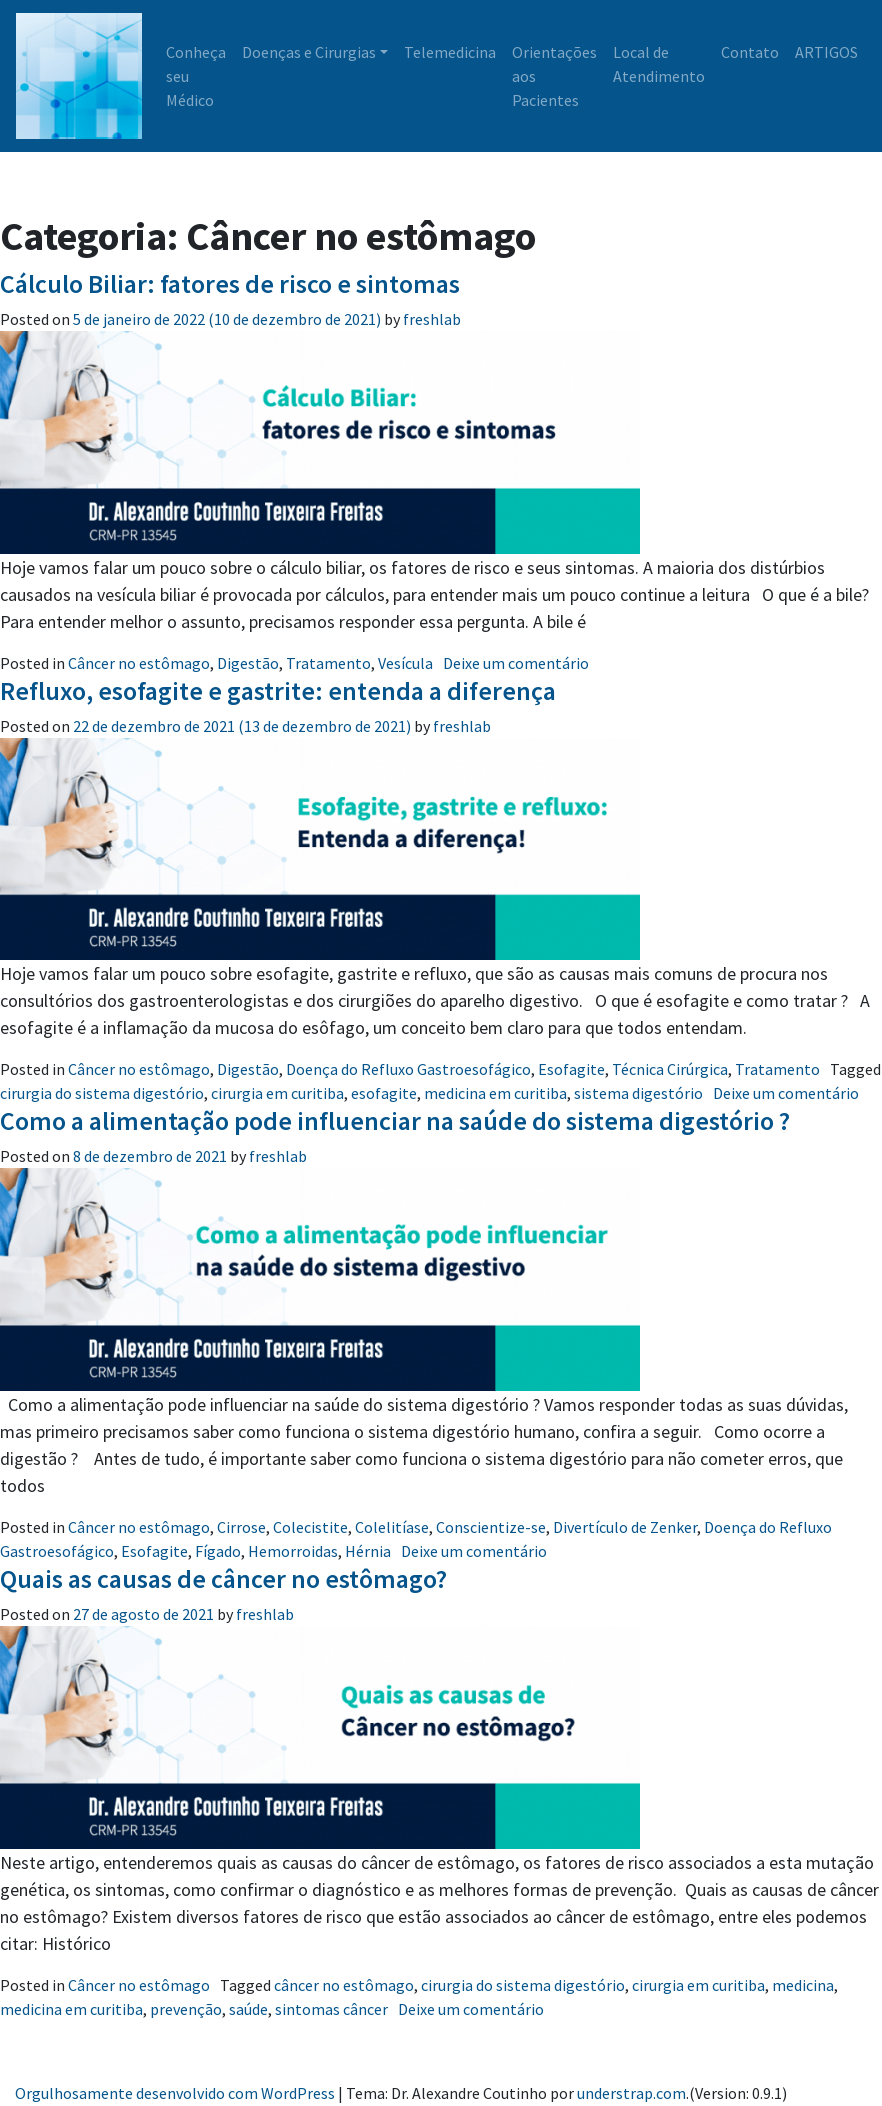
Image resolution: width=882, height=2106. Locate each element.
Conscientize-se (491, 1527)
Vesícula (405, 663)
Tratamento (328, 663)
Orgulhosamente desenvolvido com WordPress (175, 2093)
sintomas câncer (331, 2009)
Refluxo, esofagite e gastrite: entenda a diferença (278, 690)
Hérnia (368, 1551)
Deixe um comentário (516, 663)
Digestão (248, 663)
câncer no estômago (344, 1985)
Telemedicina (450, 52)
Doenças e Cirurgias (309, 52)
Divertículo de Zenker (625, 1527)
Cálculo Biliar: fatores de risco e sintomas (230, 283)
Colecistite (310, 1527)
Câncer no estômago (139, 663)
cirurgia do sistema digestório (102, 1093)
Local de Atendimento (659, 64)
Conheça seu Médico (196, 76)
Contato (750, 52)
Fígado (218, 1551)
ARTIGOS (826, 52)
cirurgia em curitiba (277, 1093)
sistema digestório (638, 1093)
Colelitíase (392, 1527)
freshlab (430, 319)
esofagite (384, 1093)
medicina (803, 1985)
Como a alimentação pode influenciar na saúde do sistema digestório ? (397, 1120)
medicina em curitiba (495, 1093)
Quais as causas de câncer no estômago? (223, 1578)
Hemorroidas (293, 1551)
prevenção (186, 2009)
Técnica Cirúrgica (670, 1069)
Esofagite (571, 1069)
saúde (248, 2009)
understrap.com (631, 2093)
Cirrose (241, 1527)
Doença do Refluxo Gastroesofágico (408, 1069)
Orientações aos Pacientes (554, 76)
